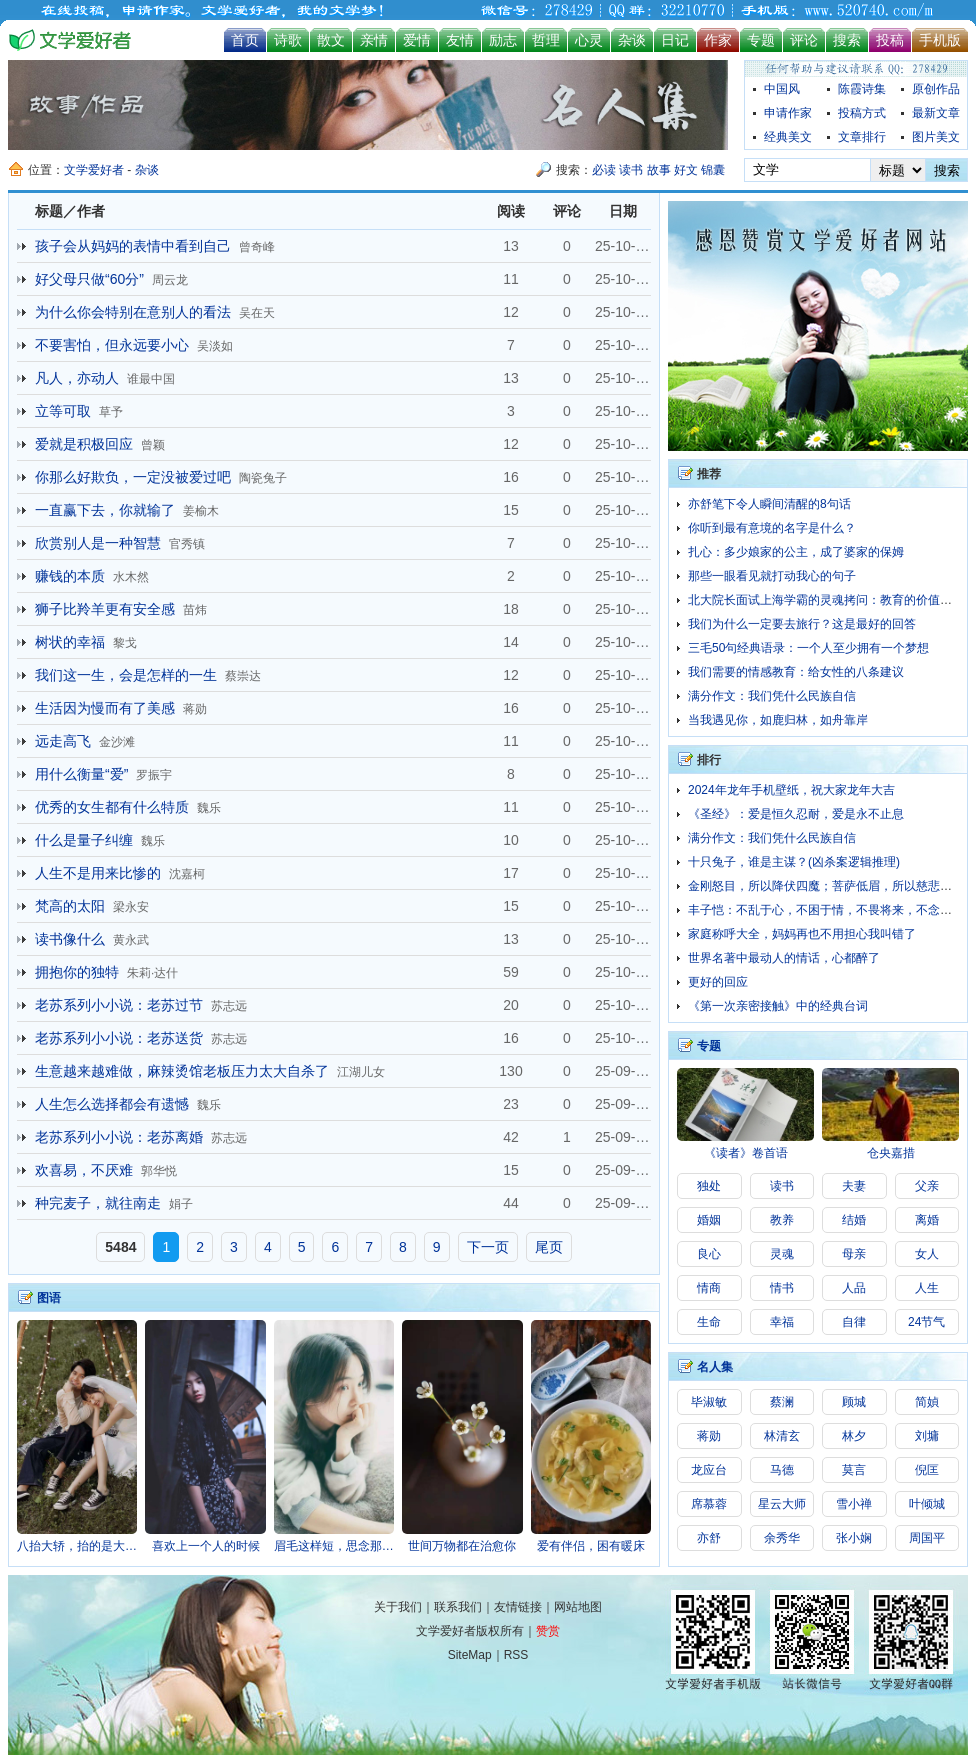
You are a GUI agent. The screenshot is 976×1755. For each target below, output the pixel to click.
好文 (686, 170)
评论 (804, 40)
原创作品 (936, 89)
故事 (659, 170)
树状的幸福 (70, 642)
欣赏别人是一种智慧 (98, 543)
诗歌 (288, 40)
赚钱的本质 (70, 576)
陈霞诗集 (862, 89)
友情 (460, 40)
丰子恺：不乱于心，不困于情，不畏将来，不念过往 (826, 910)
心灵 (589, 40)
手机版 (940, 40)
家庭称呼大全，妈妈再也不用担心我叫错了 (802, 934)
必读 (604, 170)
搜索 (847, 40)
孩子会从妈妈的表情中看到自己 (133, 246)
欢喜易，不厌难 (84, 1170)
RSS (516, 1655)
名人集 (715, 1367)
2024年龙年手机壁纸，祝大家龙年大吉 (791, 790)
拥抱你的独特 (77, 972)
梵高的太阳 (70, 906)
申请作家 (788, 113)
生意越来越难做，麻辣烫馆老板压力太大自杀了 (182, 1071)
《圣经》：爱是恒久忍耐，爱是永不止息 (796, 814)
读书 (631, 170)
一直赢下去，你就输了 (105, 510)
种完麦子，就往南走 (98, 1203)
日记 (675, 40)
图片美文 (936, 137)
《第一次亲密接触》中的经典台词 (778, 1006)
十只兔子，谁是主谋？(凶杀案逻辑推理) (794, 862)
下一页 (488, 1247)
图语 (49, 1298)
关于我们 (398, 1607)
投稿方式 (862, 113)
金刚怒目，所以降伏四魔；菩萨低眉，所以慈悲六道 (826, 886)
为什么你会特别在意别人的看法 (133, 312)
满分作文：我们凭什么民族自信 (772, 696)
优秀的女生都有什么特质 (112, 807)
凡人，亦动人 (77, 378)
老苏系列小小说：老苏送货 (119, 1038)
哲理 (546, 40)
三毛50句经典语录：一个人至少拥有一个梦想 (808, 648)
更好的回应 (718, 982)
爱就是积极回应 (84, 444)
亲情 (374, 40)
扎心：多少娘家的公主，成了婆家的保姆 (796, 552)
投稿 (890, 40)
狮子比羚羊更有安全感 (105, 609)
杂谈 (632, 40)
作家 (718, 40)
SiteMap (470, 1655)
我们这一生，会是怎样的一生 (126, 675)
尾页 (549, 1247)
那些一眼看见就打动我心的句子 (772, 576)
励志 (503, 40)
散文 (331, 40)
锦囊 (713, 170)
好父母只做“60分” (89, 279)
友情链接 (518, 1607)
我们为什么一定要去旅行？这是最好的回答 (802, 624)
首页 (245, 40)
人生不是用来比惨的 (98, 873)
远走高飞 (63, 741)
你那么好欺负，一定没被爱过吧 (133, 477)
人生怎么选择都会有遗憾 (112, 1104)
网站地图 (578, 1607)
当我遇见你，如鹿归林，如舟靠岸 (778, 720)
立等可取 (63, 411)
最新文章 (936, 113)
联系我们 (458, 1607)
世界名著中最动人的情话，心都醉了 (784, 958)
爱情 (417, 40)
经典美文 (788, 137)
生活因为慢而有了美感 (105, 708)
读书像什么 (70, 939)
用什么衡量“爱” (81, 774)
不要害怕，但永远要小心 (112, 345)
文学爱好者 (94, 170)
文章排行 (862, 137)
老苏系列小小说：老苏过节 (119, 1005)
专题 (761, 40)
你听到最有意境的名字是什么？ (772, 528)
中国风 (782, 89)
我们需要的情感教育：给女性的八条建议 (796, 672)
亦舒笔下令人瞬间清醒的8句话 (769, 504)
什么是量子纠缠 (84, 840)
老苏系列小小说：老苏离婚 (119, 1137)
